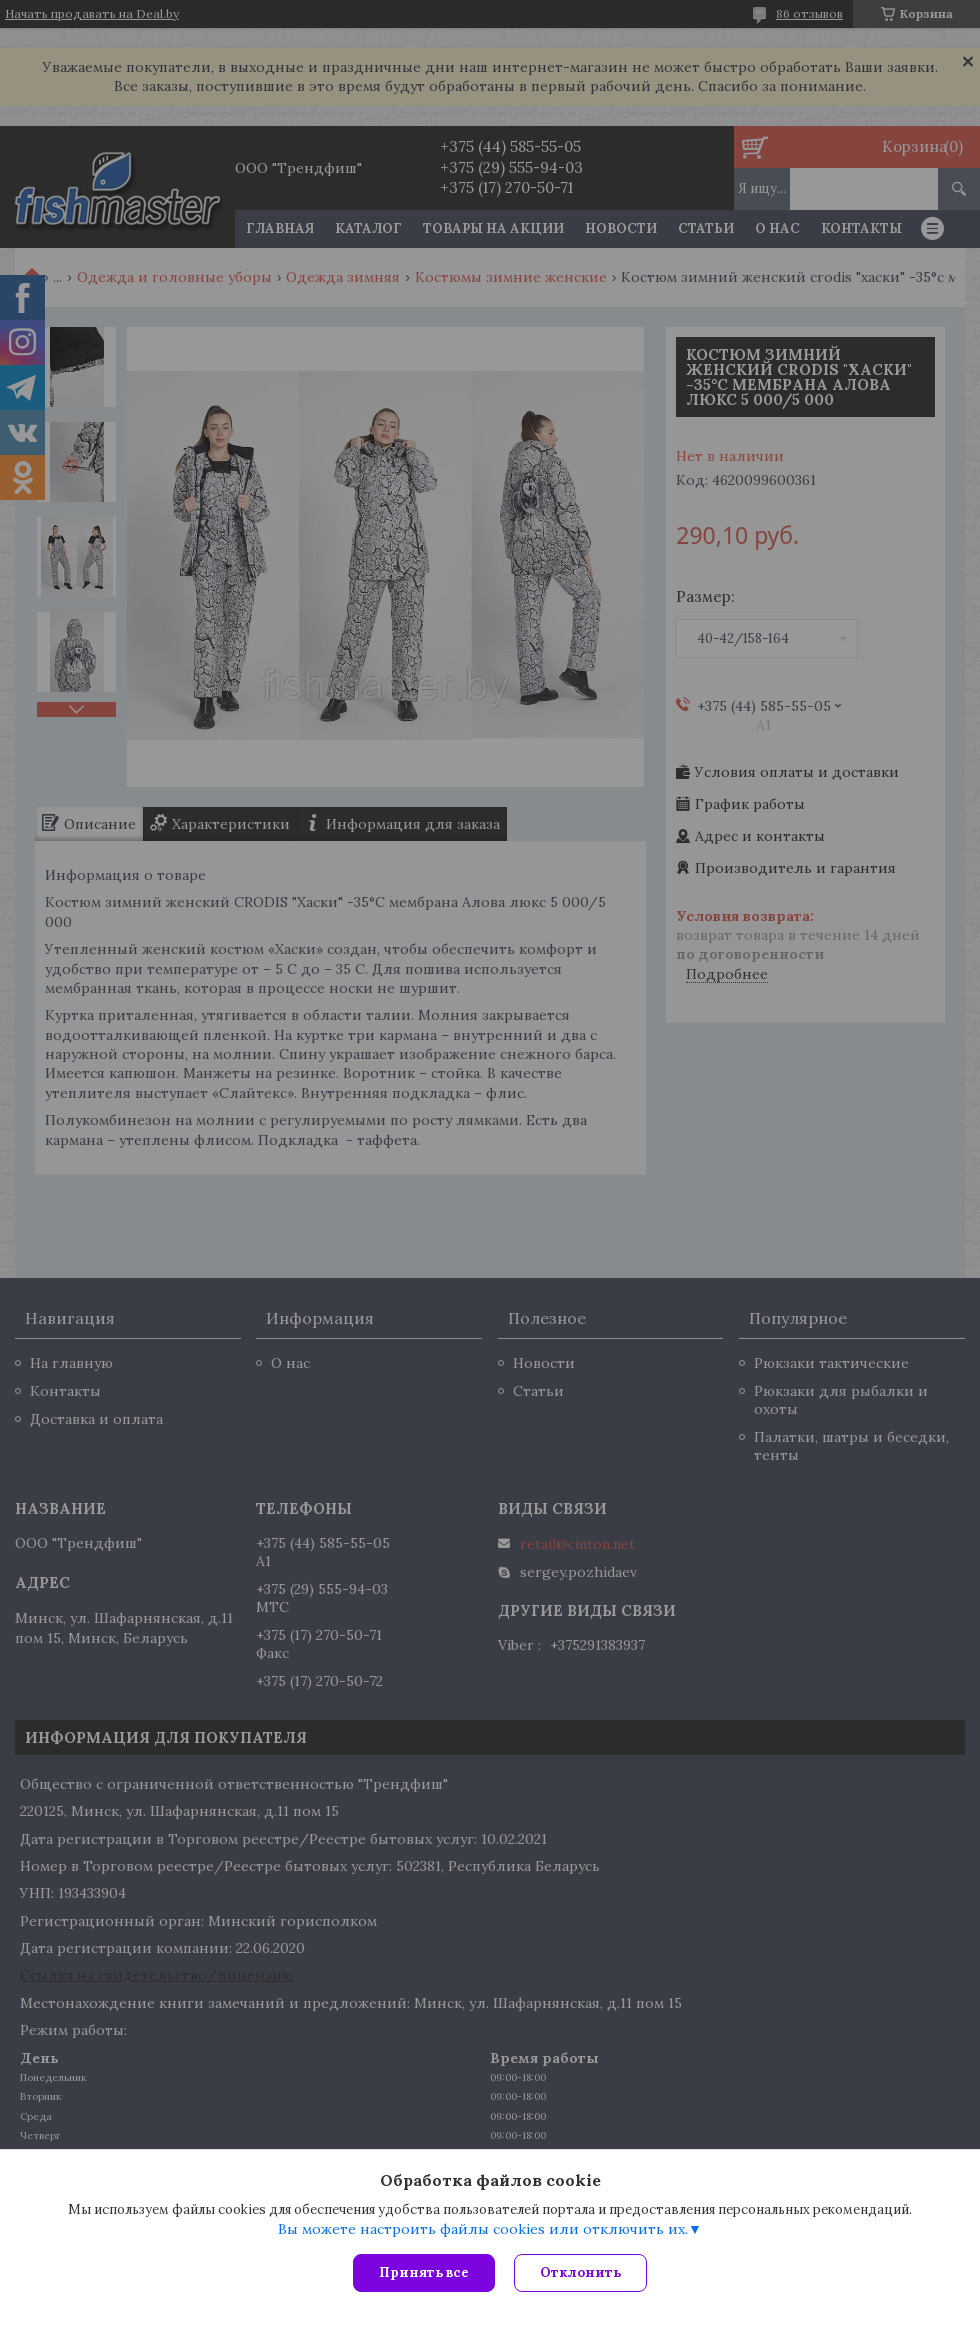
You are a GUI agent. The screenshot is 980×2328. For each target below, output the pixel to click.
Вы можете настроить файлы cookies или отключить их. (483, 2229)
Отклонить (581, 2272)
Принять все (424, 2272)
